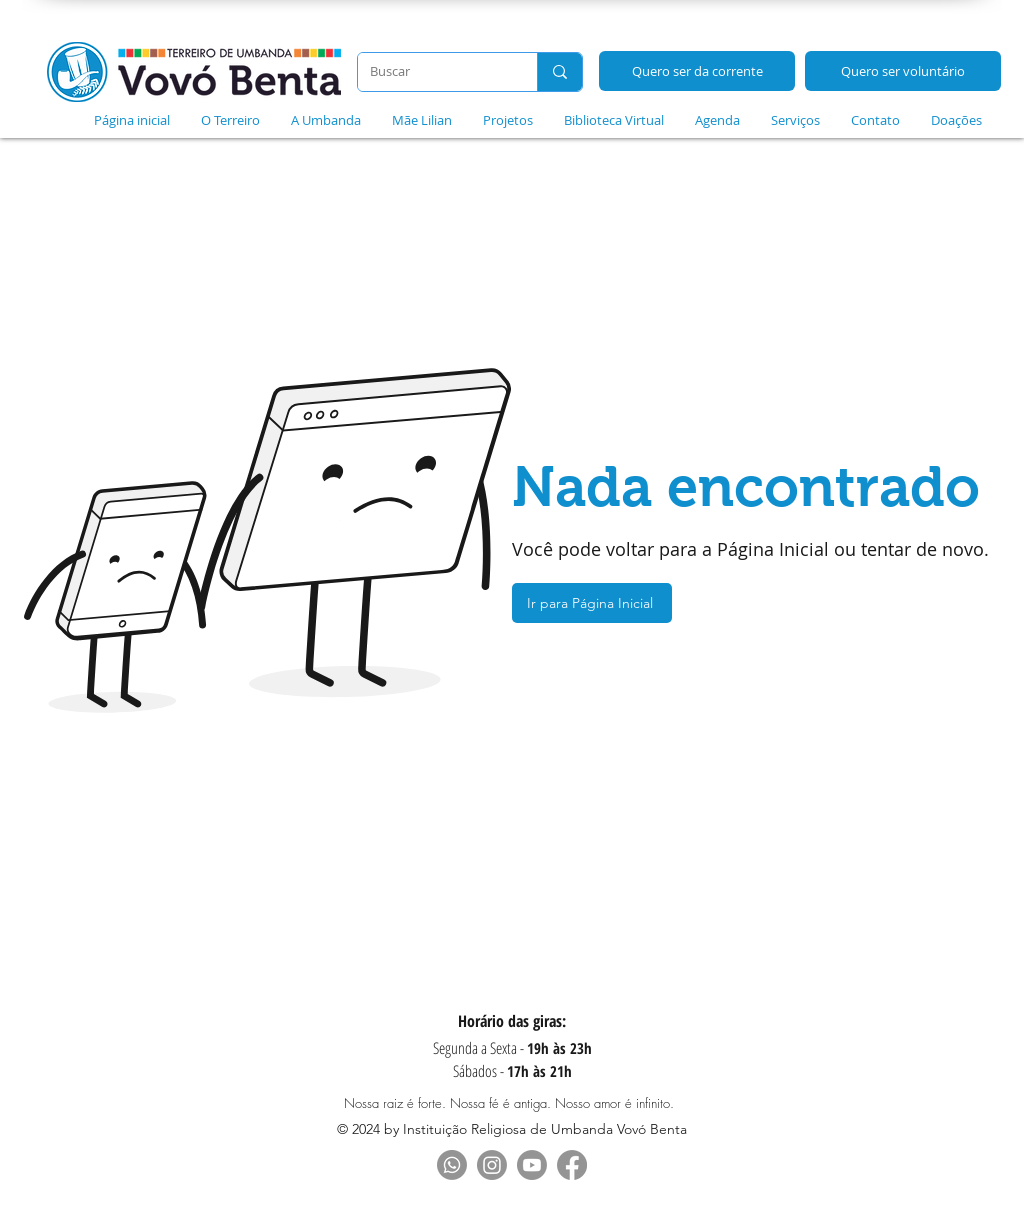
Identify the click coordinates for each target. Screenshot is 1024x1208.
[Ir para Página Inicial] (592, 603)
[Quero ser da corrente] (697, 71)
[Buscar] (432, 72)
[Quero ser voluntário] (903, 71)
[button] (230, 120)
